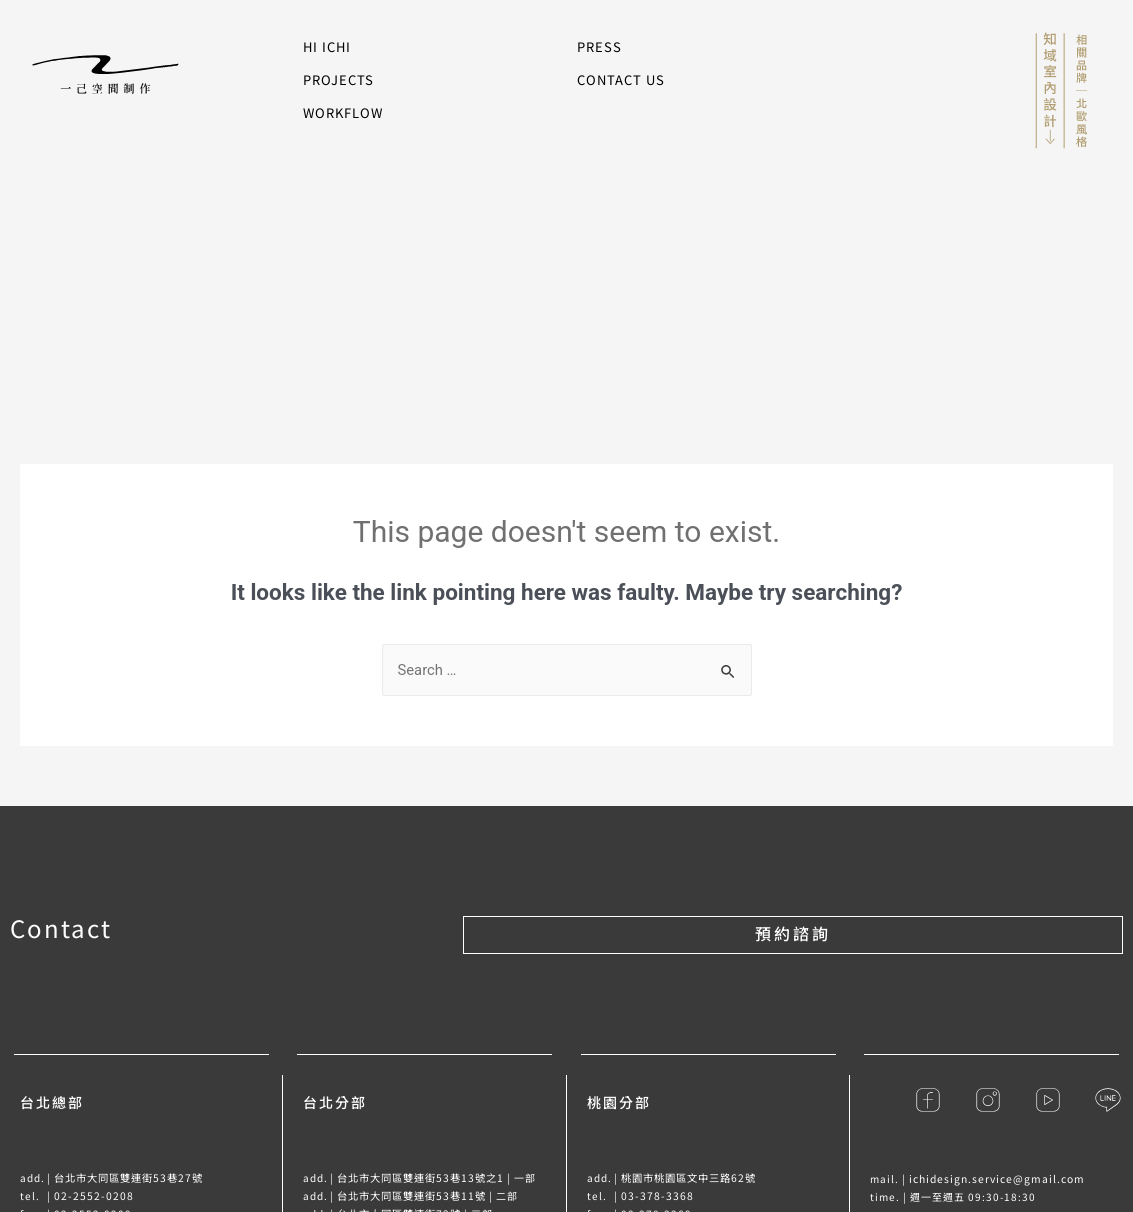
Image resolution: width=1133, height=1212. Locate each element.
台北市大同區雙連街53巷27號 (128, 1177)
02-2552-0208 (93, 1195)
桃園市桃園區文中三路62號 (688, 1177)
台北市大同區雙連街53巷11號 (411, 1195)
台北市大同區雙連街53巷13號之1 (420, 1177)
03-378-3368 (656, 1195)
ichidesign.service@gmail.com (995, 1178)
